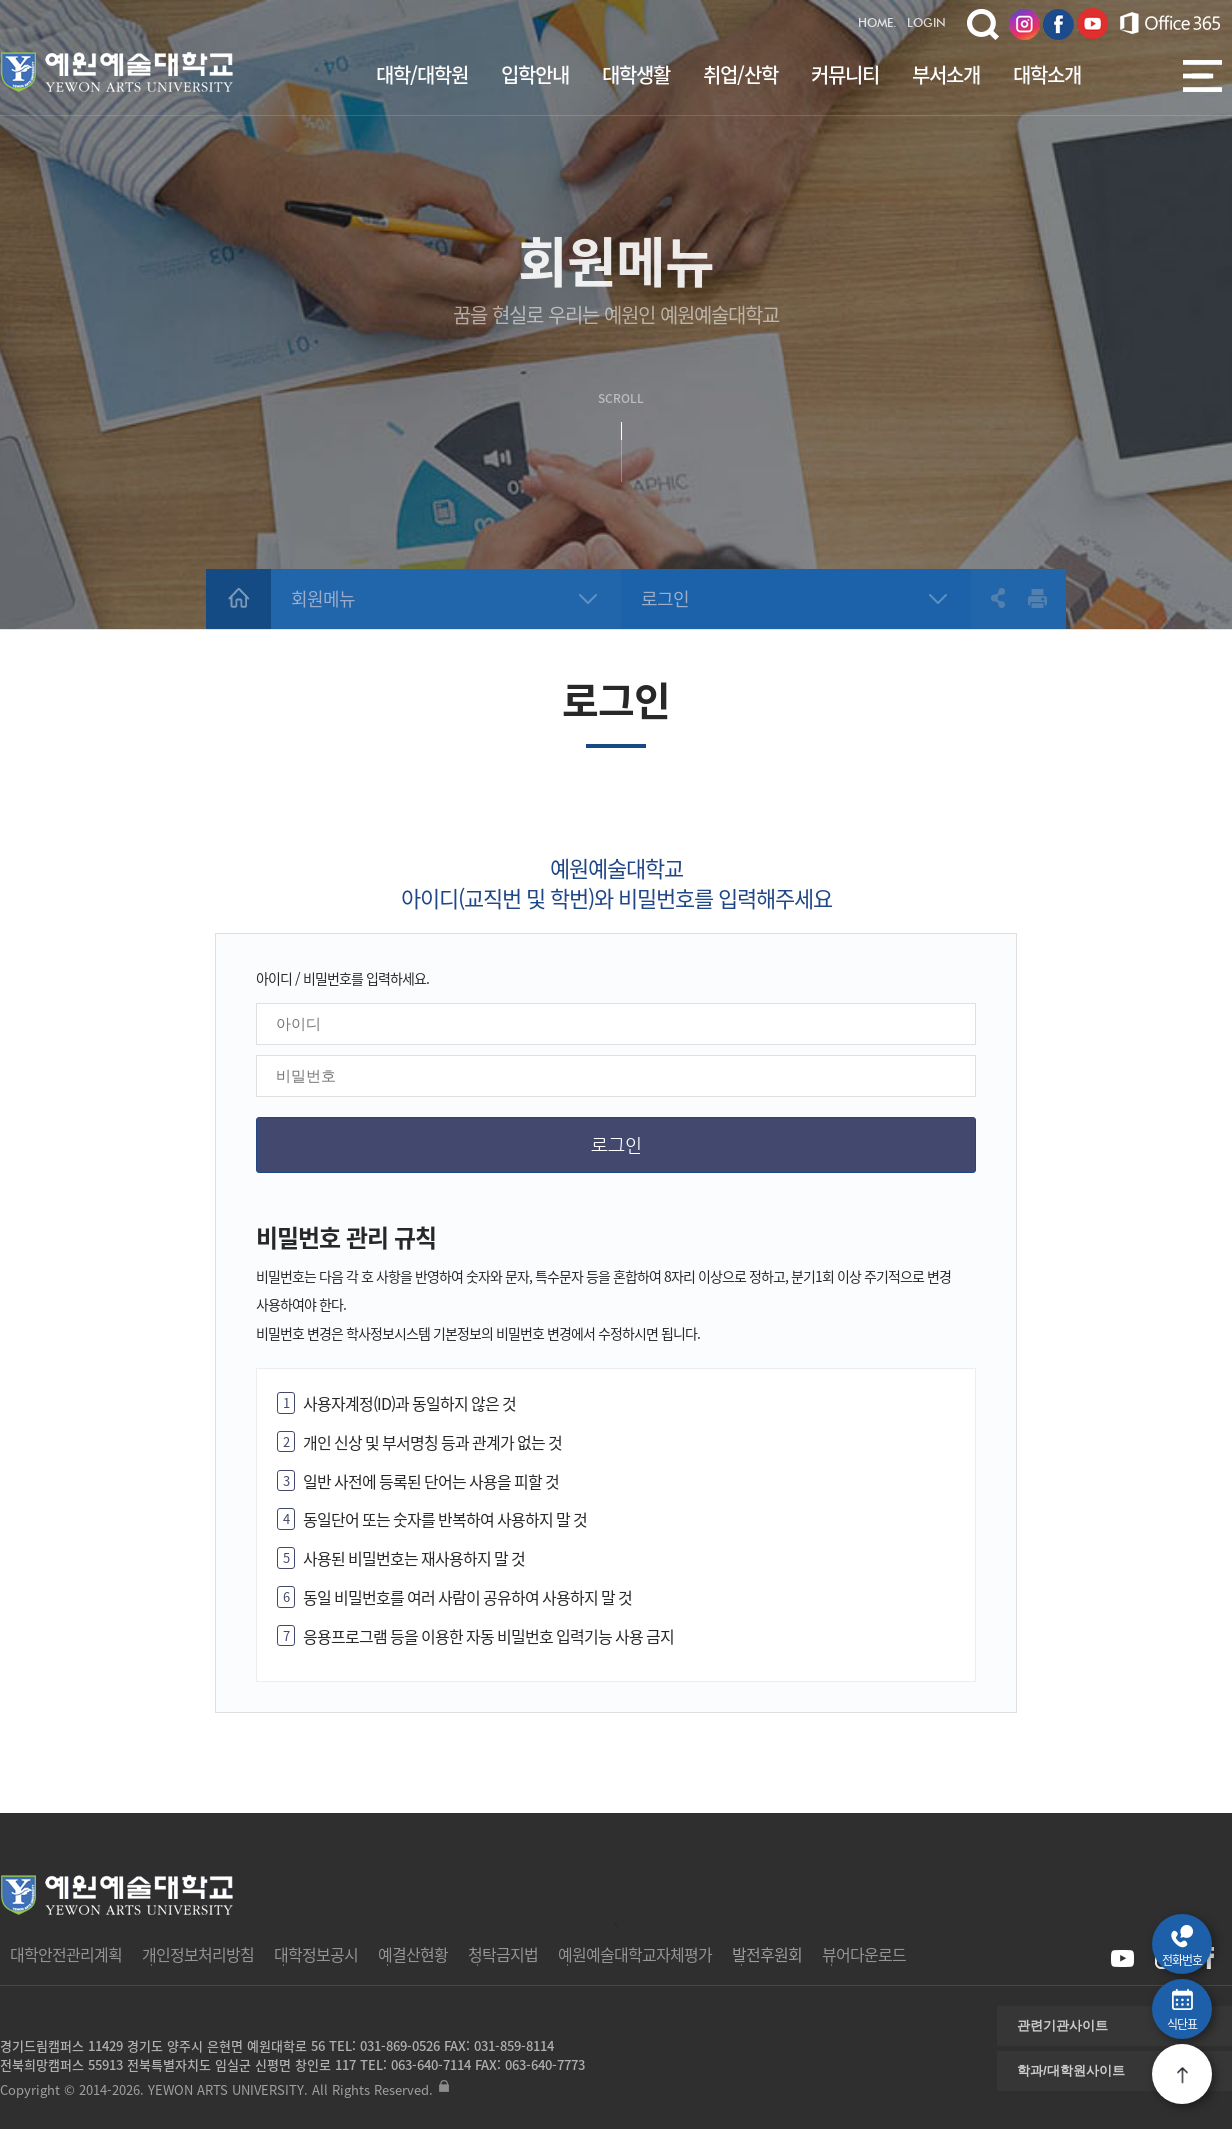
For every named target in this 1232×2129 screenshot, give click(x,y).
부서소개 (946, 74)
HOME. (877, 24)
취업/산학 (740, 74)
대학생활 (636, 74)
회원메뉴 (323, 598)
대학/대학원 (422, 74)
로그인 (665, 598)
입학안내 (535, 74)
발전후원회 (767, 1954)
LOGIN (926, 24)
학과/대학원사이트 (1071, 2070)
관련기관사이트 (1062, 2025)
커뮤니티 (845, 74)
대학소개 (1047, 74)
